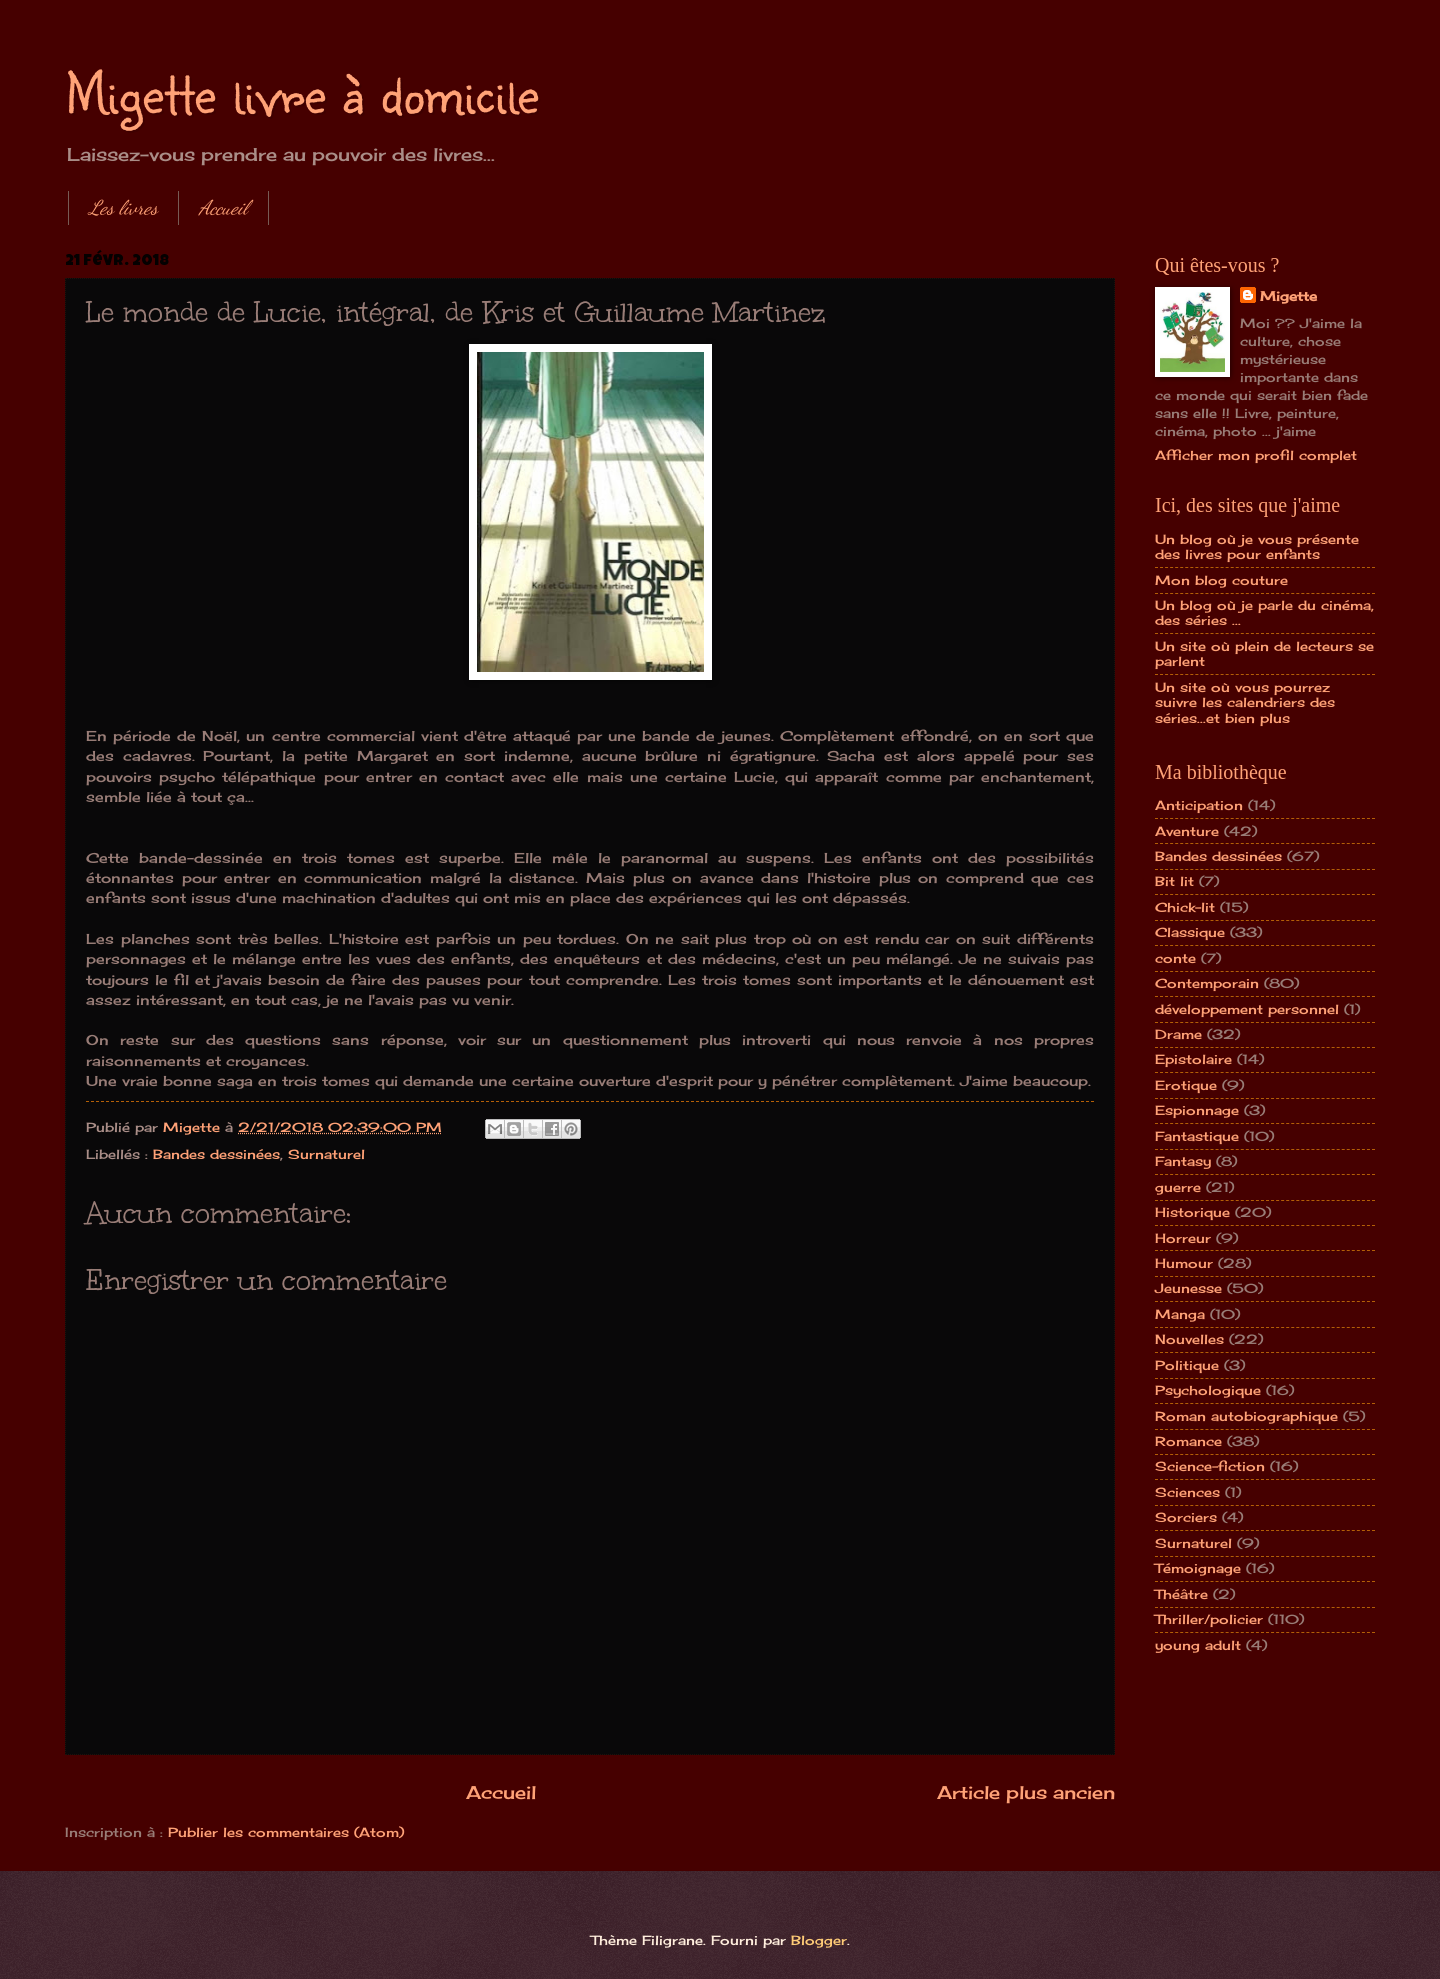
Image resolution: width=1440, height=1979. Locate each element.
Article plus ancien (1026, 1792)
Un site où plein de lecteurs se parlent (1264, 653)
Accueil (223, 208)
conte (1175, 958)
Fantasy (1183, 1161)
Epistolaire (1193, 1059)
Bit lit (1174, 881)
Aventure (1187, 831)
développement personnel (1247, 1009)
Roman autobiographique (1246, 1416)
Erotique (1186, 1085)
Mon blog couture (1221, 580)
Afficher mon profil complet (1256, 455)
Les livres (123, 208)
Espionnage (1197, 1110)
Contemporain (1207, 983)
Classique (1190, 932)
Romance (1188, 1441)
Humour (1184, 1263)
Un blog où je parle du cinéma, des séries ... (1264, 612)
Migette (1288, 296)
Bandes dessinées (216, 1154)
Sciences (1187, 1492)
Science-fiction (1210, 1466)
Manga (1180, 1314)
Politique (1187, 1365)
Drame (1178, 1034)
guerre (1178, 1187)
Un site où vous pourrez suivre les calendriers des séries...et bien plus (1245, 702)
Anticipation (1199, 805)
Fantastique (1197, 1136)
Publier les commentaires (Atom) (286, 1832)
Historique (1192, 1212)
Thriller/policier (1209, 1619)
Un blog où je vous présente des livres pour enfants (1257, 546)
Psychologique (1208, 1390)
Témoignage (1198, 1568)
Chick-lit (1185, 907)
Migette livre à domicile (302, 92)
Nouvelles (1189, 1339)
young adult (1198, 1645)
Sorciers (1186, 1517)
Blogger (819, 1940)
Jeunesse (1188, 1288)
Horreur (1183, 1238)
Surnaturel (326, 1154)
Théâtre (1181, 1594)
